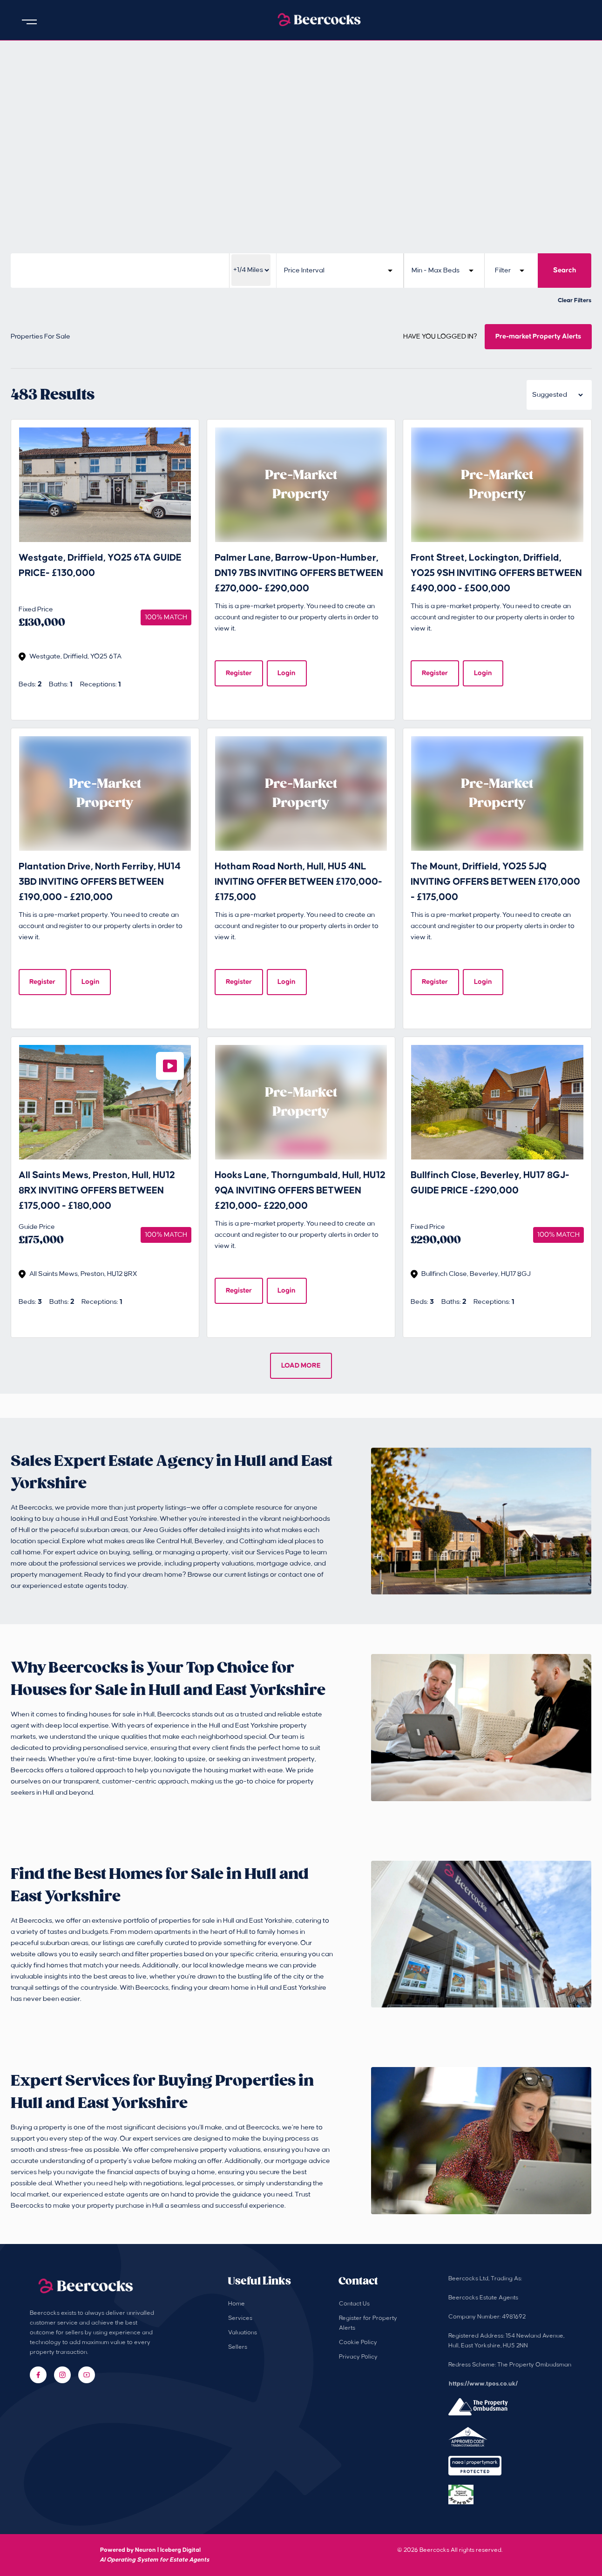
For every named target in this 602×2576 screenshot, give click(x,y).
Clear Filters (574, 300)
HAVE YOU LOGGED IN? (440, 336)
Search (564, 270)
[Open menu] (29, 21)
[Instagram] (62, 2375)
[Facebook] (38, 2375)
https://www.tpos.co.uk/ (483, 2383)
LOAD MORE (301, 1365)
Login (287, 673)
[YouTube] (86, 2375)
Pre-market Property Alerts (538, 336)
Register (239, 673)
